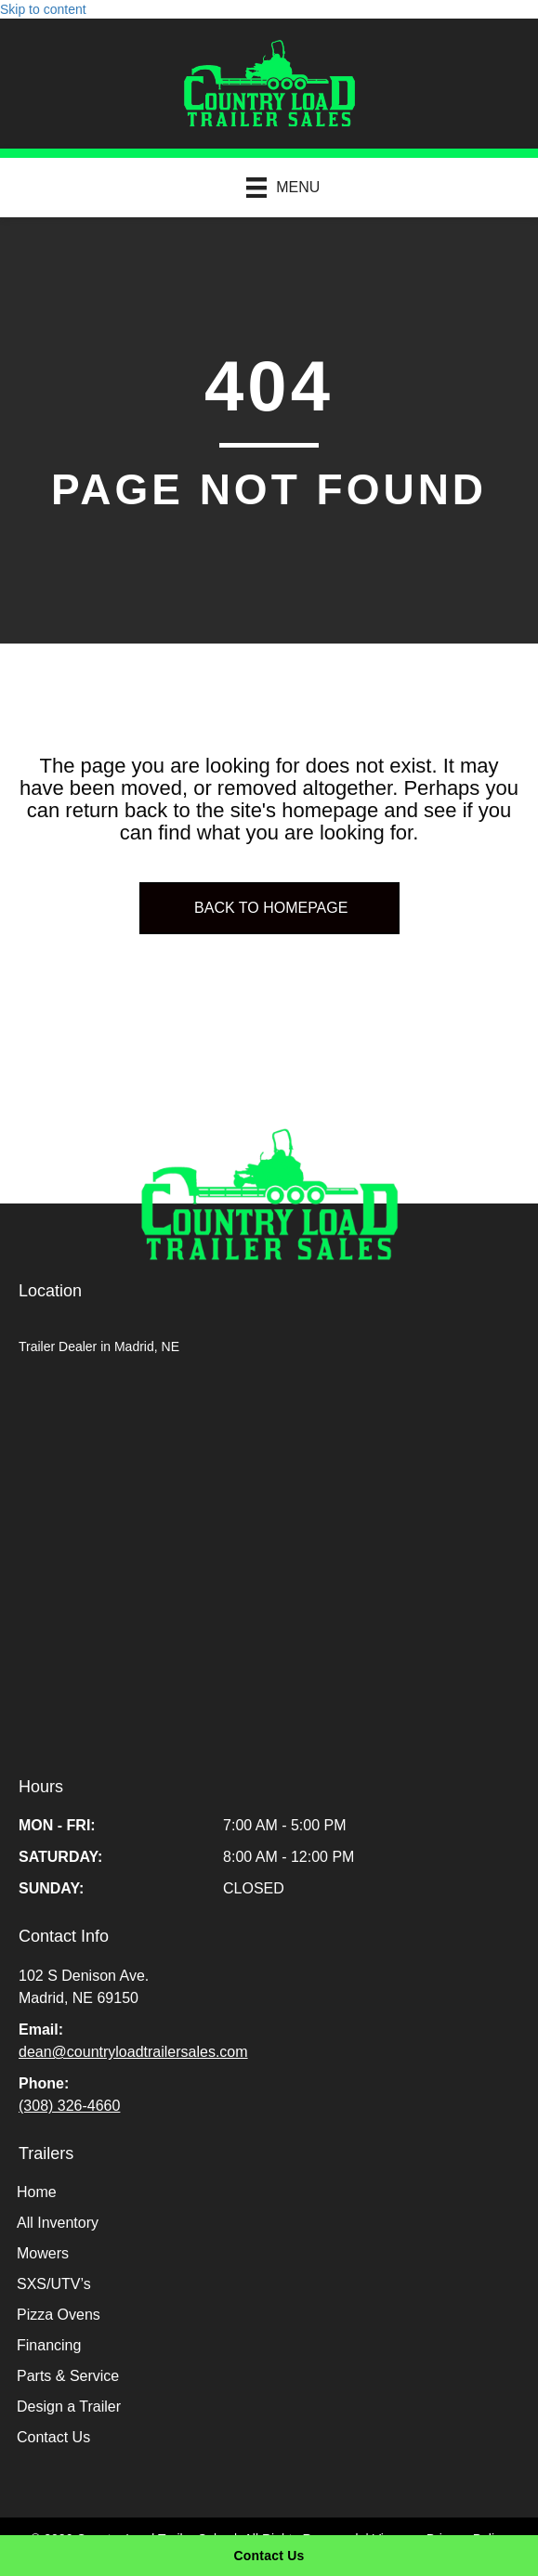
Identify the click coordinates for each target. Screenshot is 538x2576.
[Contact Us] (269, 2555)
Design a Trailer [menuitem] (69, 2406)
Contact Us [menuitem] (53, 2437)
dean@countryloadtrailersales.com (133, 2052)
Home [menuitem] (37, 2192)
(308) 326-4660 (69, 2106)
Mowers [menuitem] (43, 2253)
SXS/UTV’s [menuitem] (54, 2284)
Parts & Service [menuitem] (68, 2376)
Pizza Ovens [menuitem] (58, 2314)
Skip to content (43, 9)
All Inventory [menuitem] (57, 2223)
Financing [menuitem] (49, 2345)
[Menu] (274, 187)
